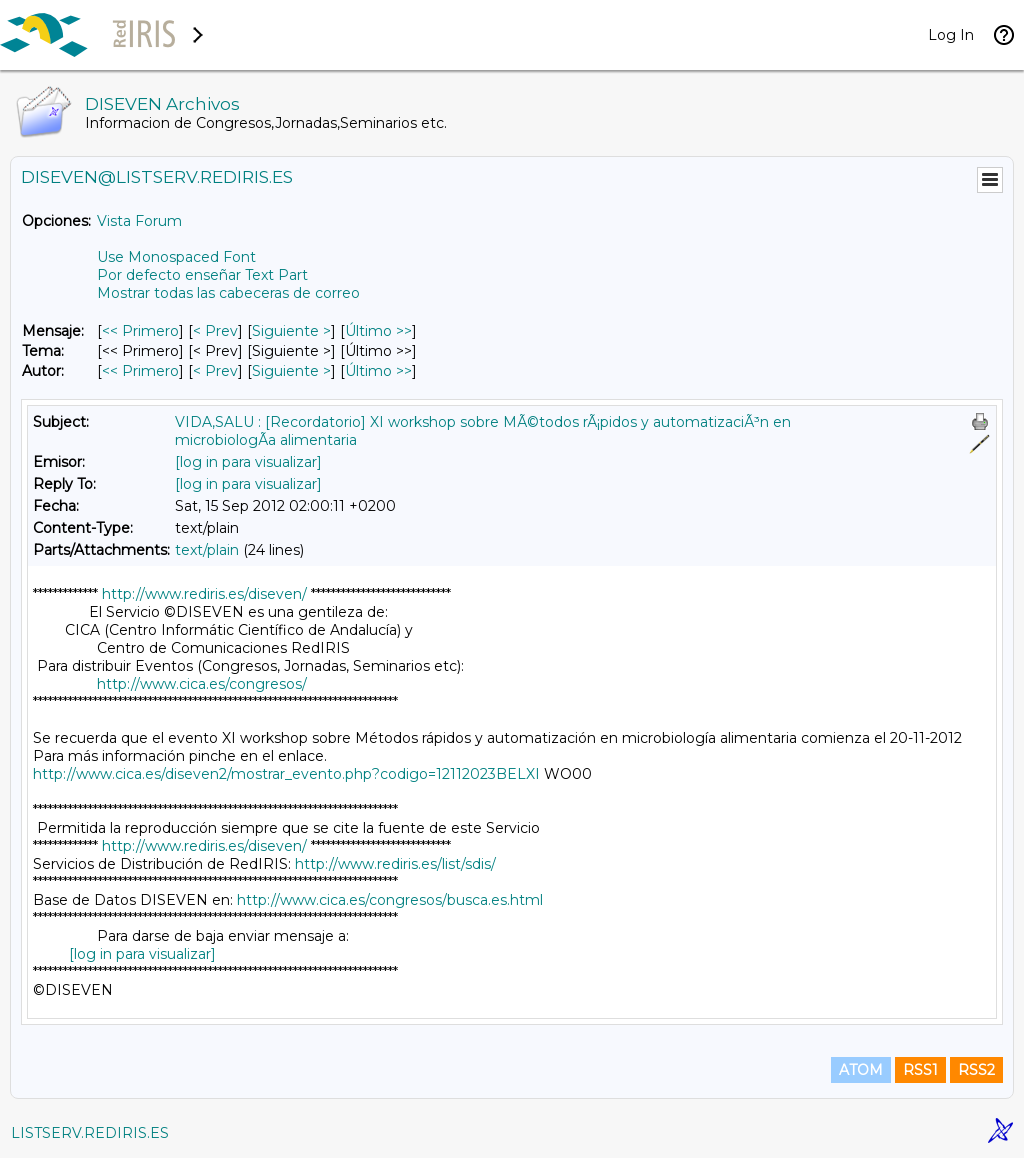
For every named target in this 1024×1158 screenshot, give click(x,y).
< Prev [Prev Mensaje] (215, 331)
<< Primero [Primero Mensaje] (140, 331)
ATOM (861, 1070)
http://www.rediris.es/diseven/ (204, 594)
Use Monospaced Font (176, 257)
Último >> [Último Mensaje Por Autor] (378, 371)
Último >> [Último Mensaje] (378, 331)
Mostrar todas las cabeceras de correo (228, 293)
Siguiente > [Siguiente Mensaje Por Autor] (291, 371)
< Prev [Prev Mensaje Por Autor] (215, 371)
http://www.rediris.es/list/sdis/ (395, 864)
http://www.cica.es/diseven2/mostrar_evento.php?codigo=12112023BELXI (286, 774)
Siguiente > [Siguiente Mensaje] (291, 331)
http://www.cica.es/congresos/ (202, 684)
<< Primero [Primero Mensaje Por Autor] (140, 371)
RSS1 (920, 1070)
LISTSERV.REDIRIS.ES (90, 1133)
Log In (951, 35)
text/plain (207, 550)
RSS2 (976, 1070)
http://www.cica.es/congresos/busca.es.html (390, 900)
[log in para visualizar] (248, 462)
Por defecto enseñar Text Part (202, 275)
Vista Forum (139, 221)
